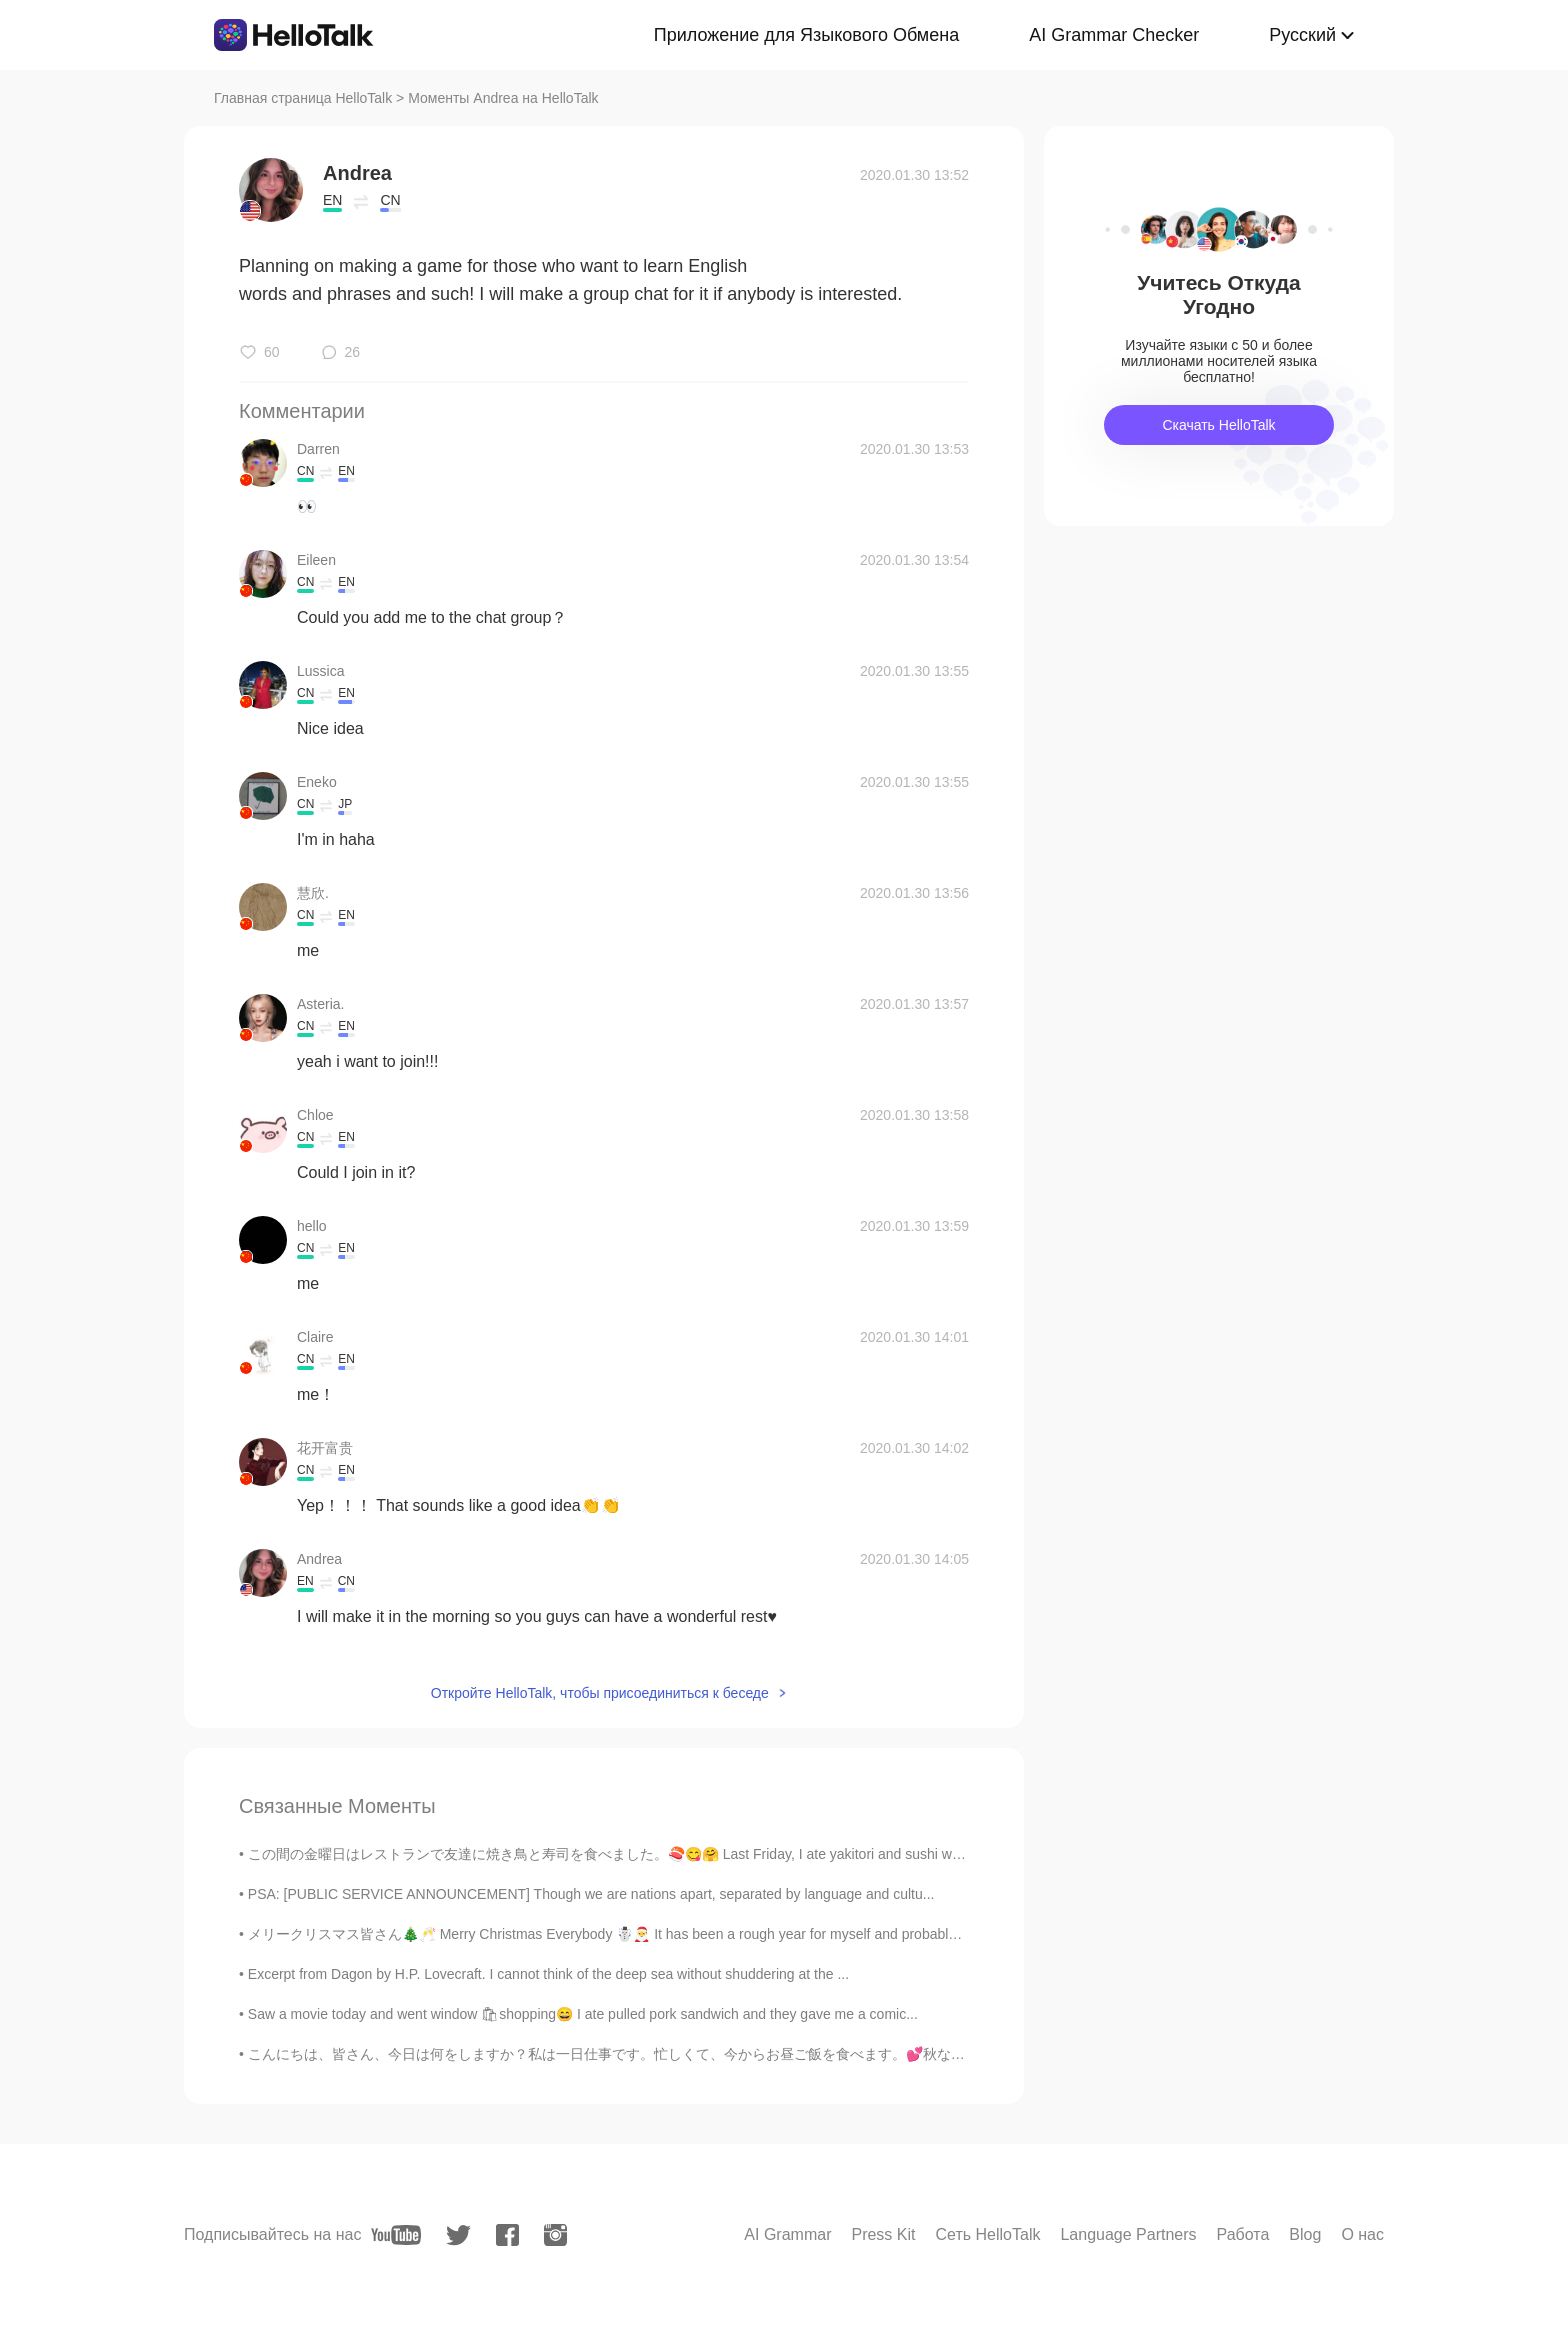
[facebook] (507, 2235)
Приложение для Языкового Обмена (806, 35)
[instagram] (555, 2235)
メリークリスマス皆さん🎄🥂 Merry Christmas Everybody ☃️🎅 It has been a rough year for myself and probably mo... (619, 1934)
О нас (1362, 2234)
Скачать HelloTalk (1218, 425)
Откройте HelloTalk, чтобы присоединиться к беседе (600, 1693)
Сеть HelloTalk (987, 2234)
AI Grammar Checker (1114, 35)
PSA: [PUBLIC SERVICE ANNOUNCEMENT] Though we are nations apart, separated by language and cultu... (591, 1894)
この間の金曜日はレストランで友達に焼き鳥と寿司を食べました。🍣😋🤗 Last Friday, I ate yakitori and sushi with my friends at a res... (673, 1854)
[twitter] (458, 2235)
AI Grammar (787, 2234)
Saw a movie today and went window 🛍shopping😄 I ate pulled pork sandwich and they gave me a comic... (583, 2014)
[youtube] (396, 2235)
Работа (1243, 2234)
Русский (1302, 35)
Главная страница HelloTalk (303, 98)
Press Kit (883, 2234)
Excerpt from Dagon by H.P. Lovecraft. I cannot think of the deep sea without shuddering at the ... (548, 1974)
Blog (1305, 2234)
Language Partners (1128, 2234)
